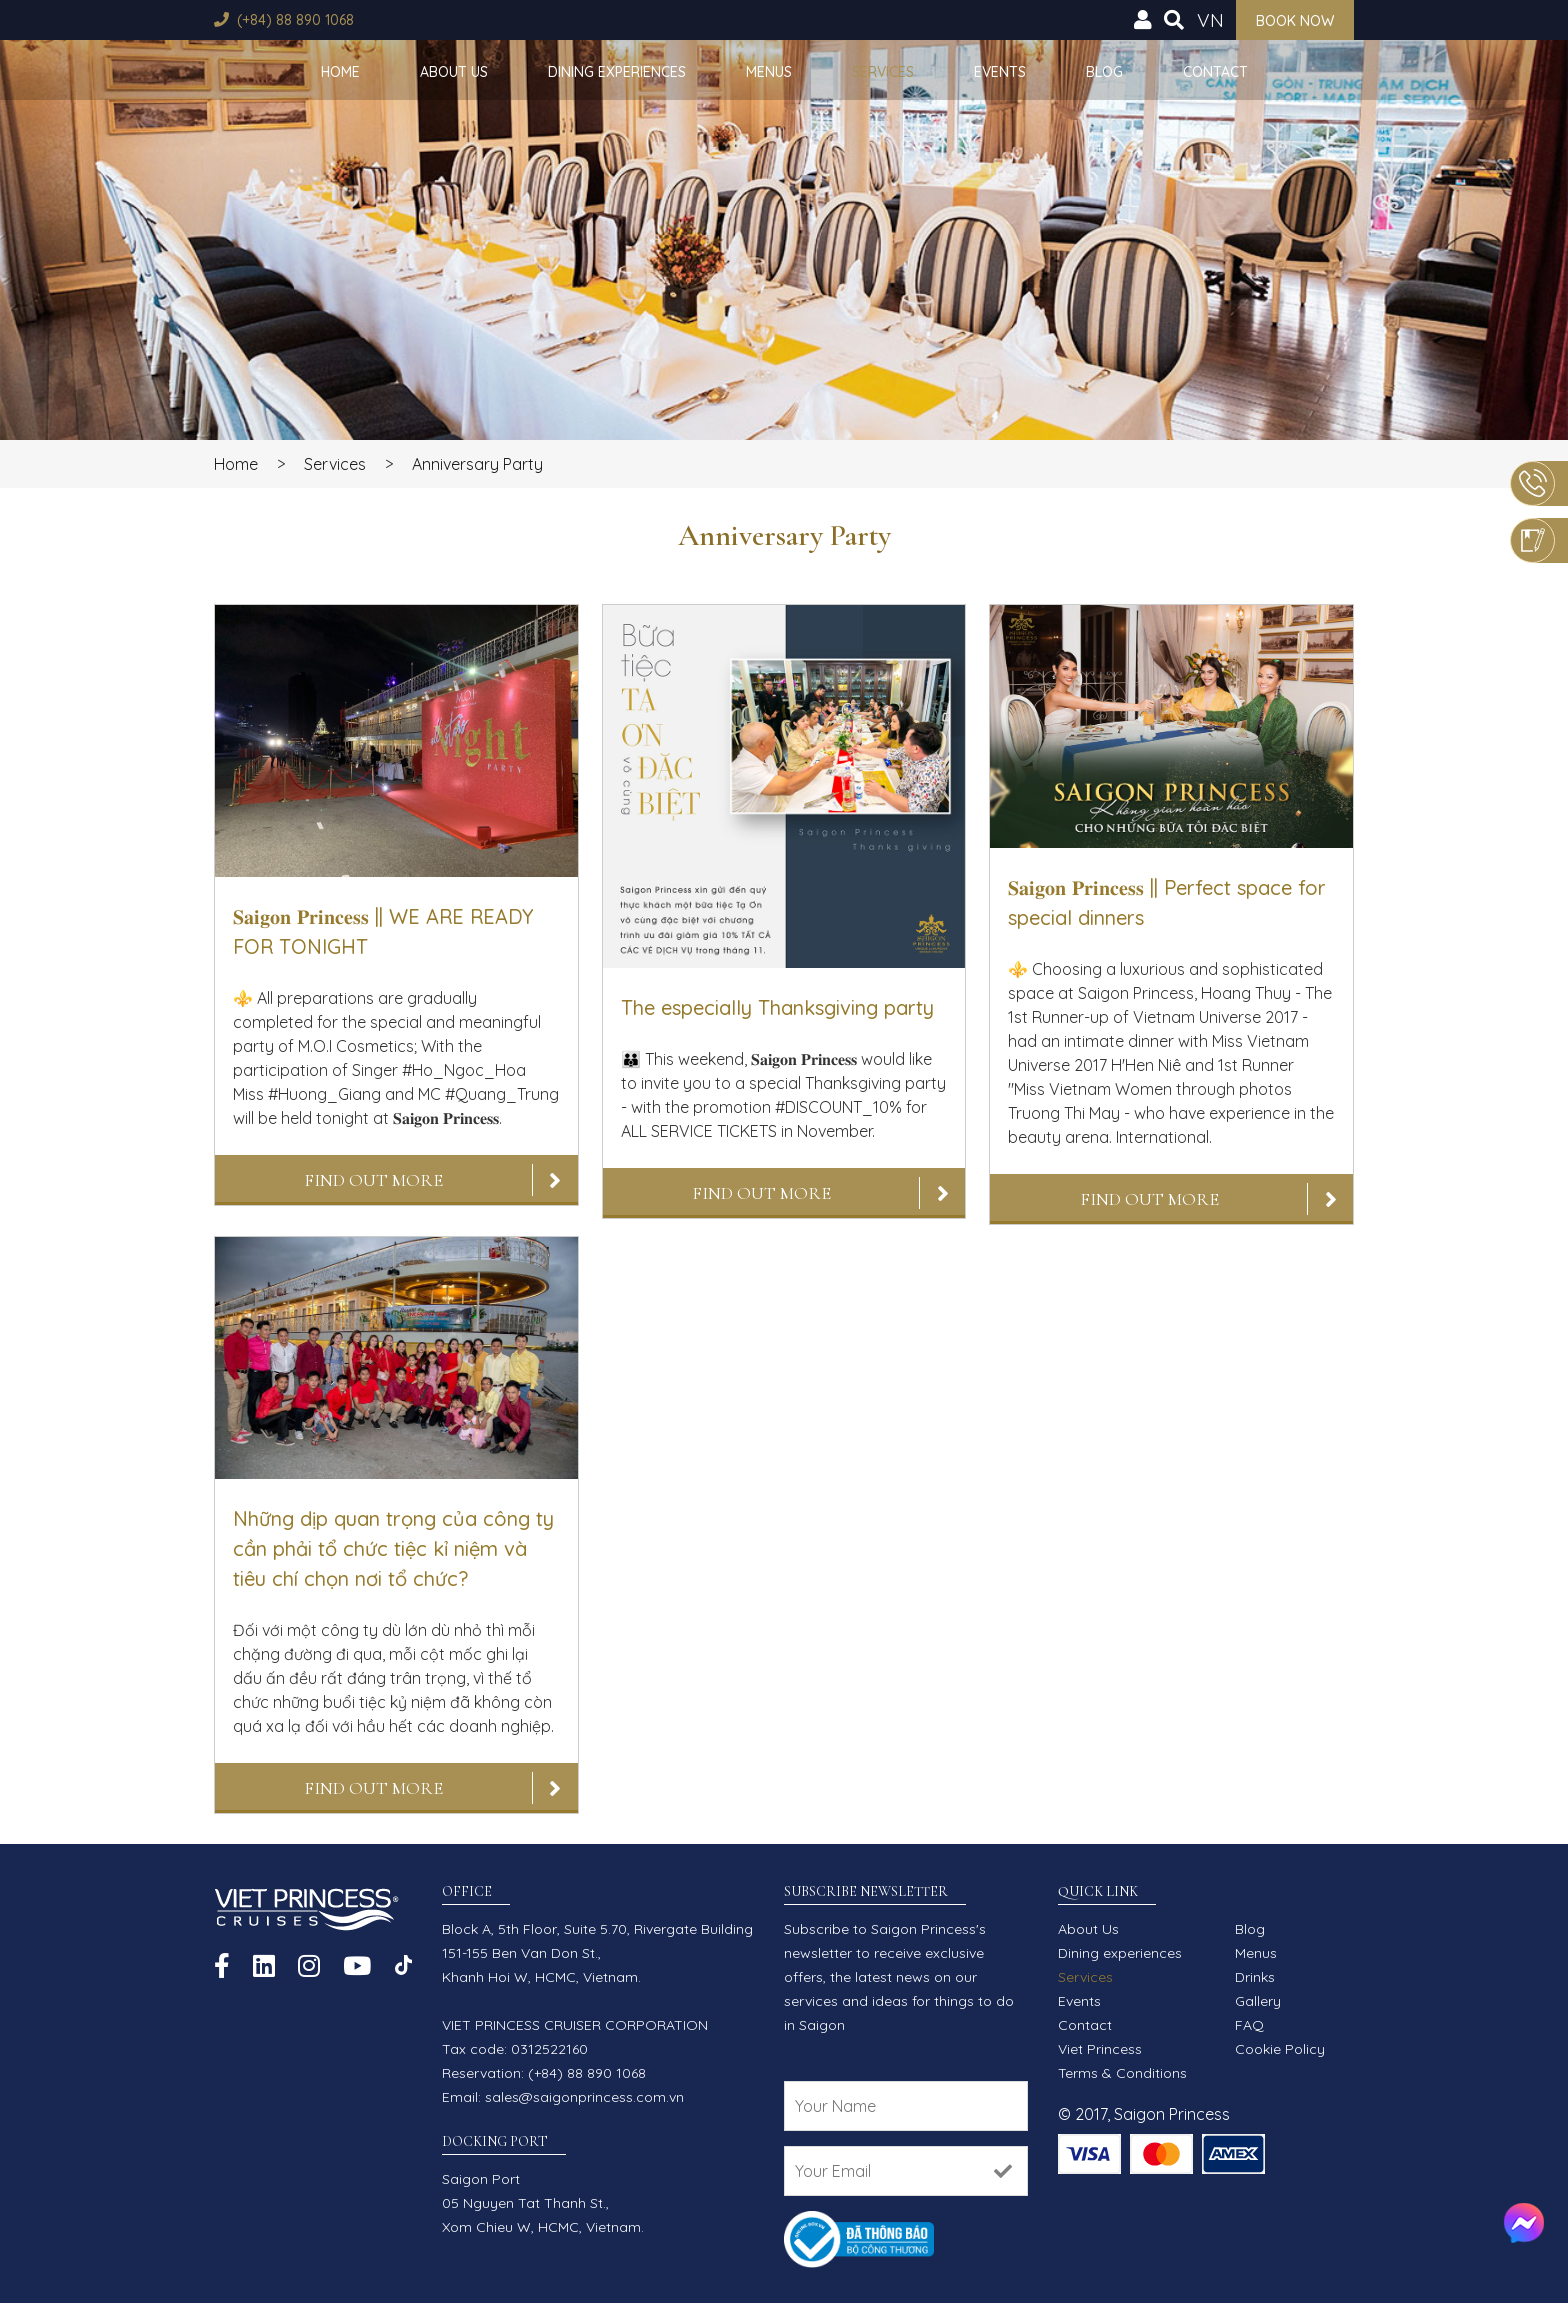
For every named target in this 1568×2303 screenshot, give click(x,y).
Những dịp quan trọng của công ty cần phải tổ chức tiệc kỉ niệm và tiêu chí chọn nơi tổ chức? (393, 1548)
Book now (1295, 21)
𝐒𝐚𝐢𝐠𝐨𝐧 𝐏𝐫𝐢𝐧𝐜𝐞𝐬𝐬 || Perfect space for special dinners (1167, 902)
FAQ (1249, 2025)
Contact (1215, 72)
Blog (1104, 72)
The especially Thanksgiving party (777, 1007)
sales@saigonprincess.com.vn (584, 2097)
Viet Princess (1100, 2049)
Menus (769, 72)
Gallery (1258, 2001)
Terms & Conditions (1122, 2073)
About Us (454, 72)
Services (883, 72)
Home (340, 72)
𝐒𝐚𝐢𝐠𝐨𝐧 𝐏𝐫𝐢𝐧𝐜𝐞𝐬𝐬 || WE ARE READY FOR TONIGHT (383, 931)
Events (1000, 72)
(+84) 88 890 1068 (295, 20)
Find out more (373, 1180)
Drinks (1255, 1977)
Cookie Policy (1280, 2049)
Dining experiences (617, 72)
